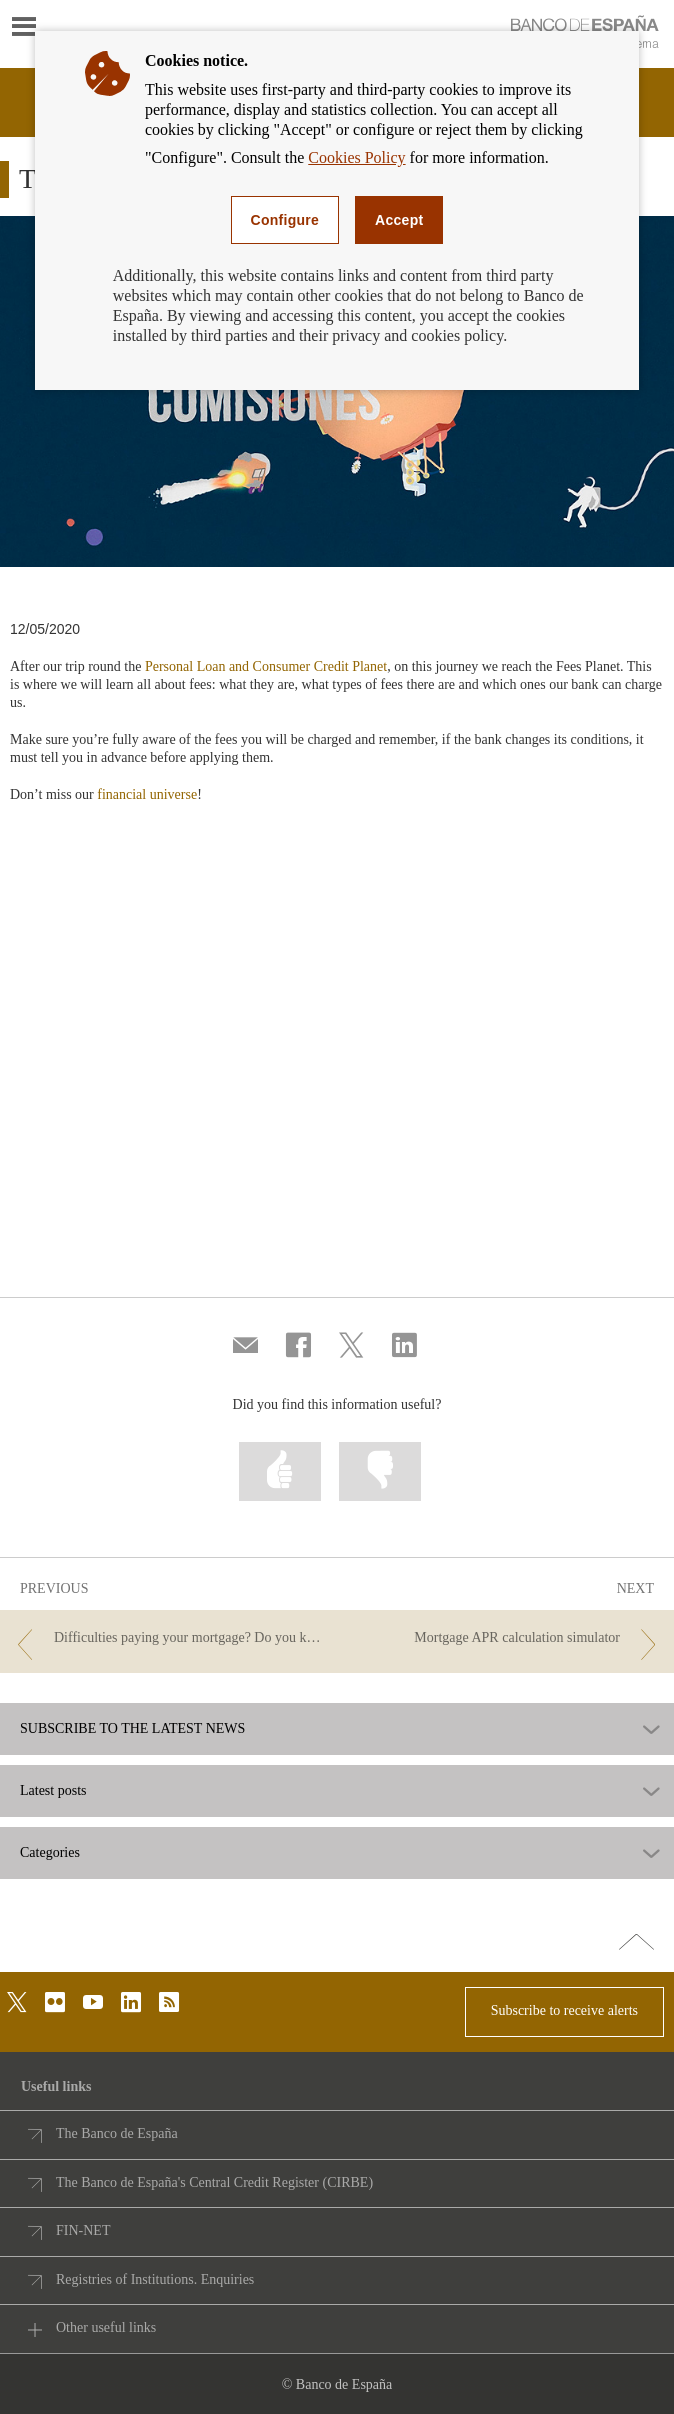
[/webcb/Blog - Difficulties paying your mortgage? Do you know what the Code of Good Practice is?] (167, 1638)
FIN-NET (83, 2230)
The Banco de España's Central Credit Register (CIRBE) (214, 2182)
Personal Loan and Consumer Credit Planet (266, 666)
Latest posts (53, 1791)
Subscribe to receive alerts (564, 2010)
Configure (285, 220)
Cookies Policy (356, 157)
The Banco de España (117, 2133)
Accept (399, 220)
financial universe (147, 794)
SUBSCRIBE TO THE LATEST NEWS (132, 1729)
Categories (50, 1853)
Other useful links (106, 2327)
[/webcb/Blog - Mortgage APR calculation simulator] (507, 1638)
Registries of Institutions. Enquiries (155, 2279)
